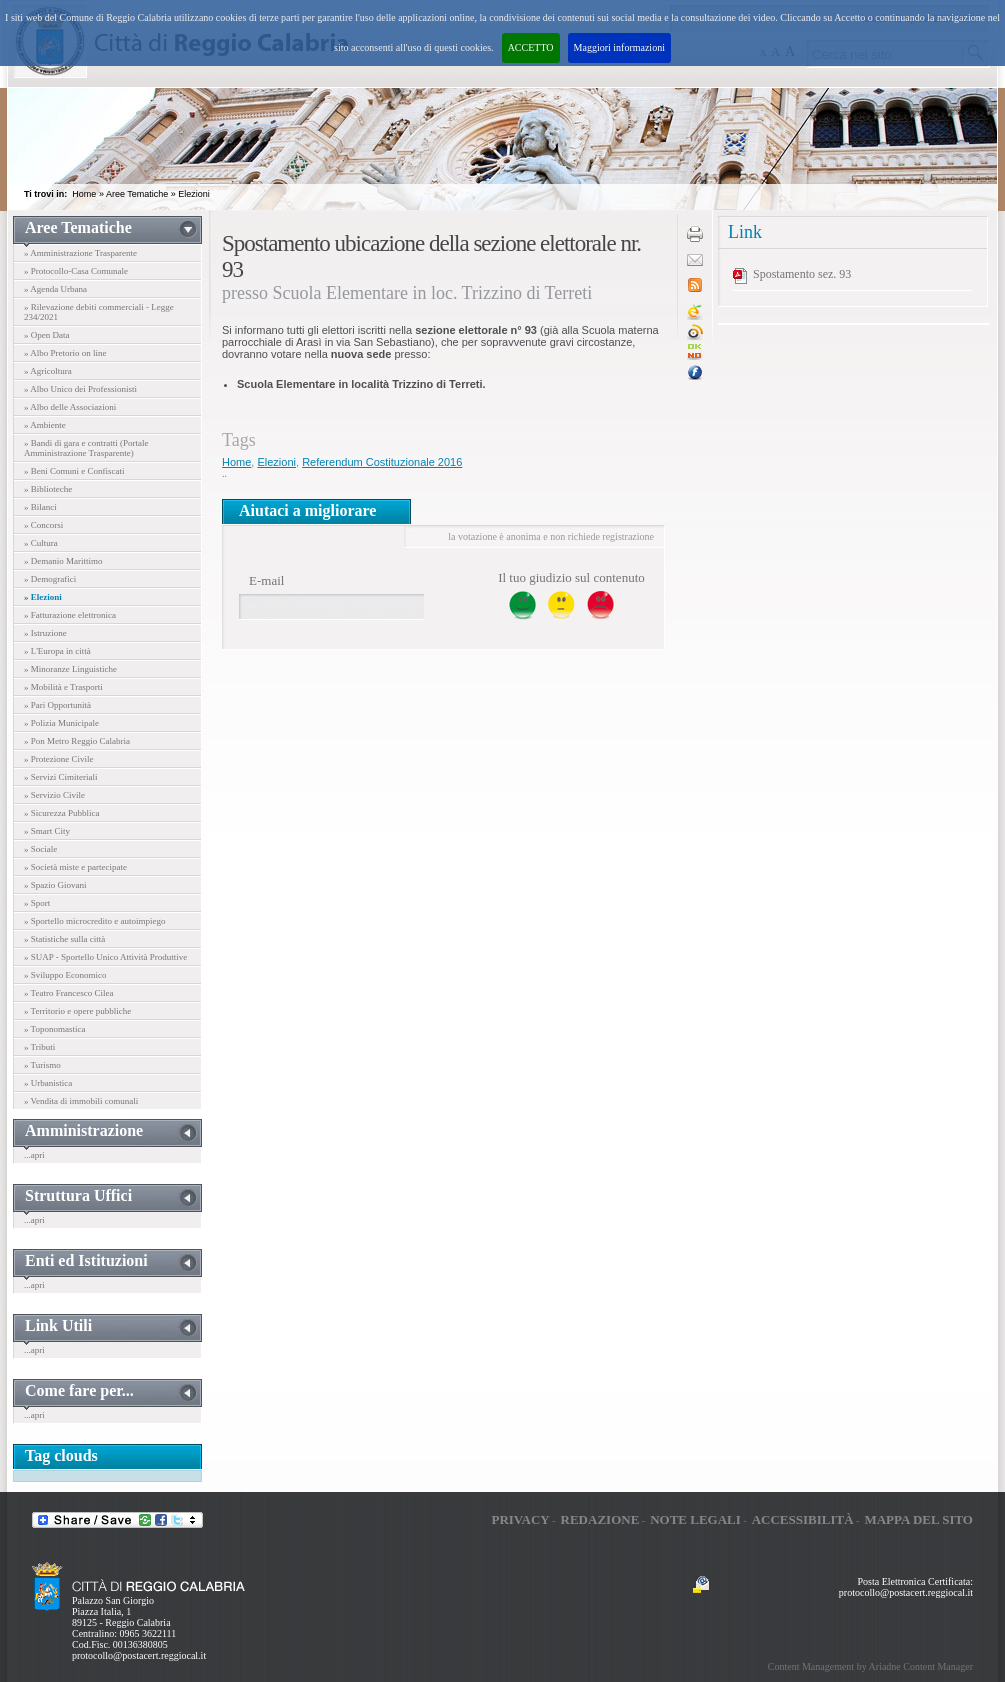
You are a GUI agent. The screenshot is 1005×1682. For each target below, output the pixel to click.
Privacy (520, 1519)
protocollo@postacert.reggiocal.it (139, 1655)
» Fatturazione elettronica (70, 615)
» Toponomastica (54, 1029)
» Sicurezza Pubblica (61, 813)
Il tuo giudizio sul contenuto (571, 577)
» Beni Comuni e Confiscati (74, 471)
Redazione (600, 1519)
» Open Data (46, 335)
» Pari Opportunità (57, 705)
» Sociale (40, 849)
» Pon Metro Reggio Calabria (77, 741)
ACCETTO (531, 47)
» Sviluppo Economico (65, 975)
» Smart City (47, 831)
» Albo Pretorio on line (65, 353)
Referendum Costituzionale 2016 (382, 462)
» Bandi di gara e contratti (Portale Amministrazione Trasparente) (86, 448)
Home (84, 194)
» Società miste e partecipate (75, 867)
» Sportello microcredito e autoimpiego (94, 921)
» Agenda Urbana (55, 289)
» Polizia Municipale (61, 723)
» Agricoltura (48, 371)
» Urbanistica (48, 1083)
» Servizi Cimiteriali (61, 777)
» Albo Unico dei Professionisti (80, 389)
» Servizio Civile (54, 795)
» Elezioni (43, 597)
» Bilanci (40, 507)
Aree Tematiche (137, 194)
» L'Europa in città (57, 651)
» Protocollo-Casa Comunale (76, 271)
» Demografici (50, 579)
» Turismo (42, 1065)
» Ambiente (45, 425)
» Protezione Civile (59, 759)
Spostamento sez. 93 (802, 274)
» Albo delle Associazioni (70, 407)
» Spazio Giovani (55, 885)
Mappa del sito (918, 1519)
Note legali (695, 1519)
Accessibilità (803, 1519)
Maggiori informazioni (619, 47)
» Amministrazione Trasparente (80, 253)
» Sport (37, 903)
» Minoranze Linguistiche (70, 669)
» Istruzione (45, 633)
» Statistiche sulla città (64, 939)
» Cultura (41, 543)
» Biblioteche (48, 489)
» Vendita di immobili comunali (81, 1101)
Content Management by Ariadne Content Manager (870, 1666)
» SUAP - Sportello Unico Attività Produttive (105, 957)
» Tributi (39, 1047)
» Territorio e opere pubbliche (77, 1011)
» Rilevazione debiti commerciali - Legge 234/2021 (99, 312)
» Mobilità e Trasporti (63, 687)
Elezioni (194, 194)
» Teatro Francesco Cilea (68, 993)
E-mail (266, 580)
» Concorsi (43, 525)
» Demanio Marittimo (63, 561)
